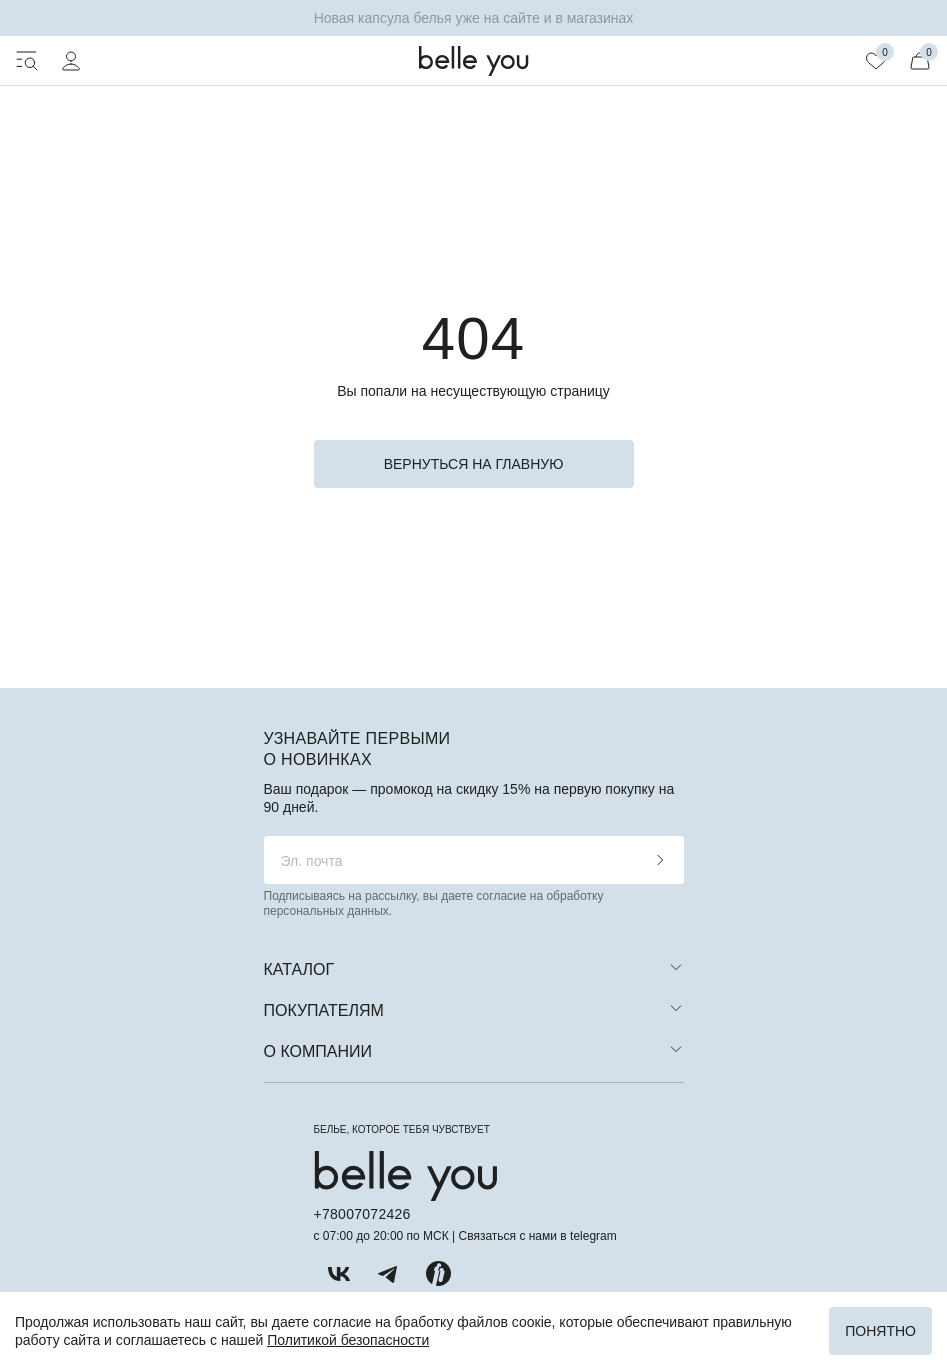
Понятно (880, 1331)
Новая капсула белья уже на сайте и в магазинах (474, 18)
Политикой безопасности (348, 1340)
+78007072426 (362, 1214)
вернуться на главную (474, 464)
